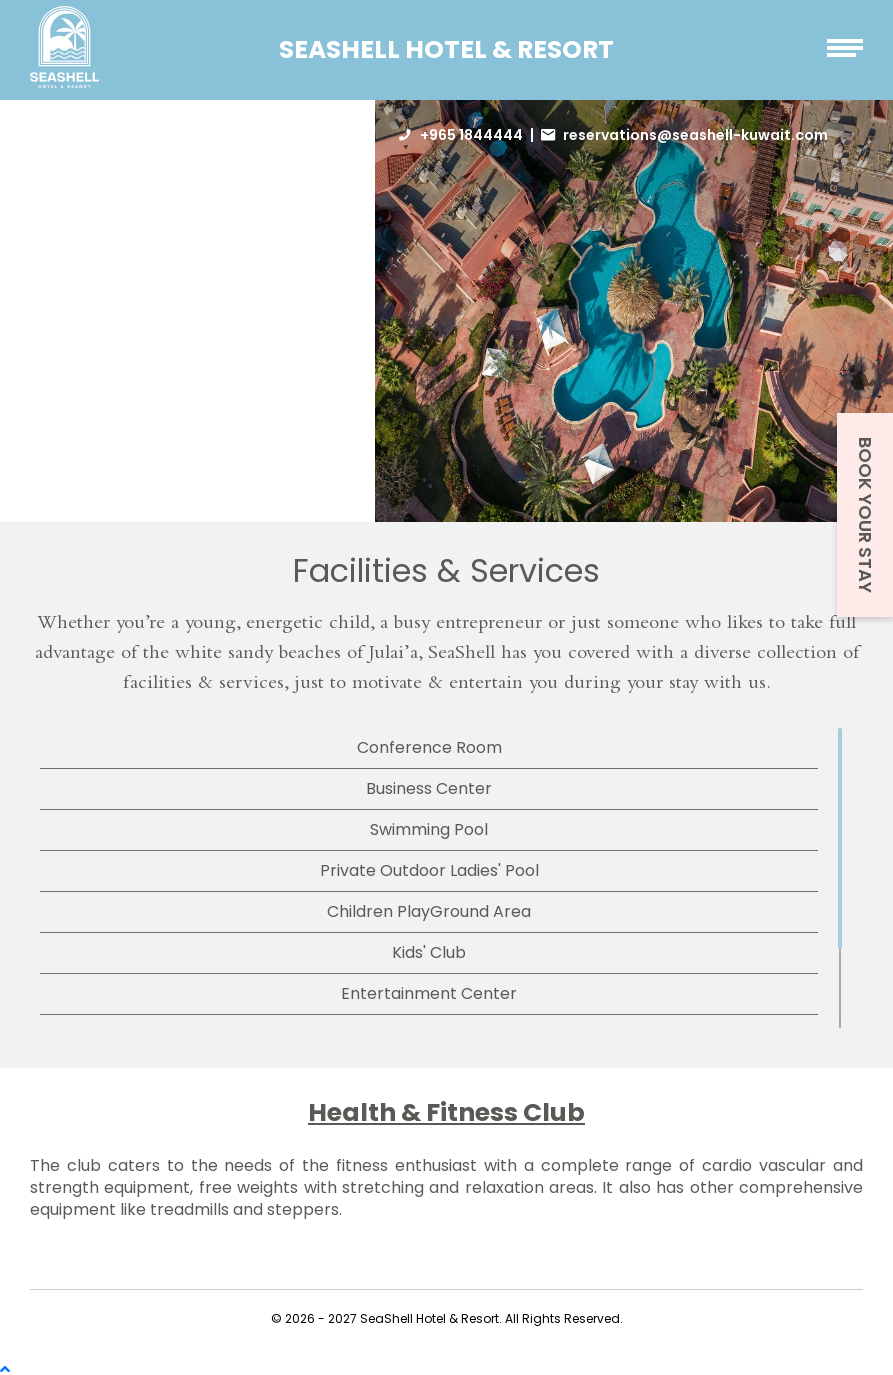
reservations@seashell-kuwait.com (695, 135)
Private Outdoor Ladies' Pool (429, 870)
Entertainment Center (429, 993)
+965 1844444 (471, 135)
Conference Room (429, 747)
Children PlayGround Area (429, 911)
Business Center (429, 788)
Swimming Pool (429, 829)
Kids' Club (429, 952)
